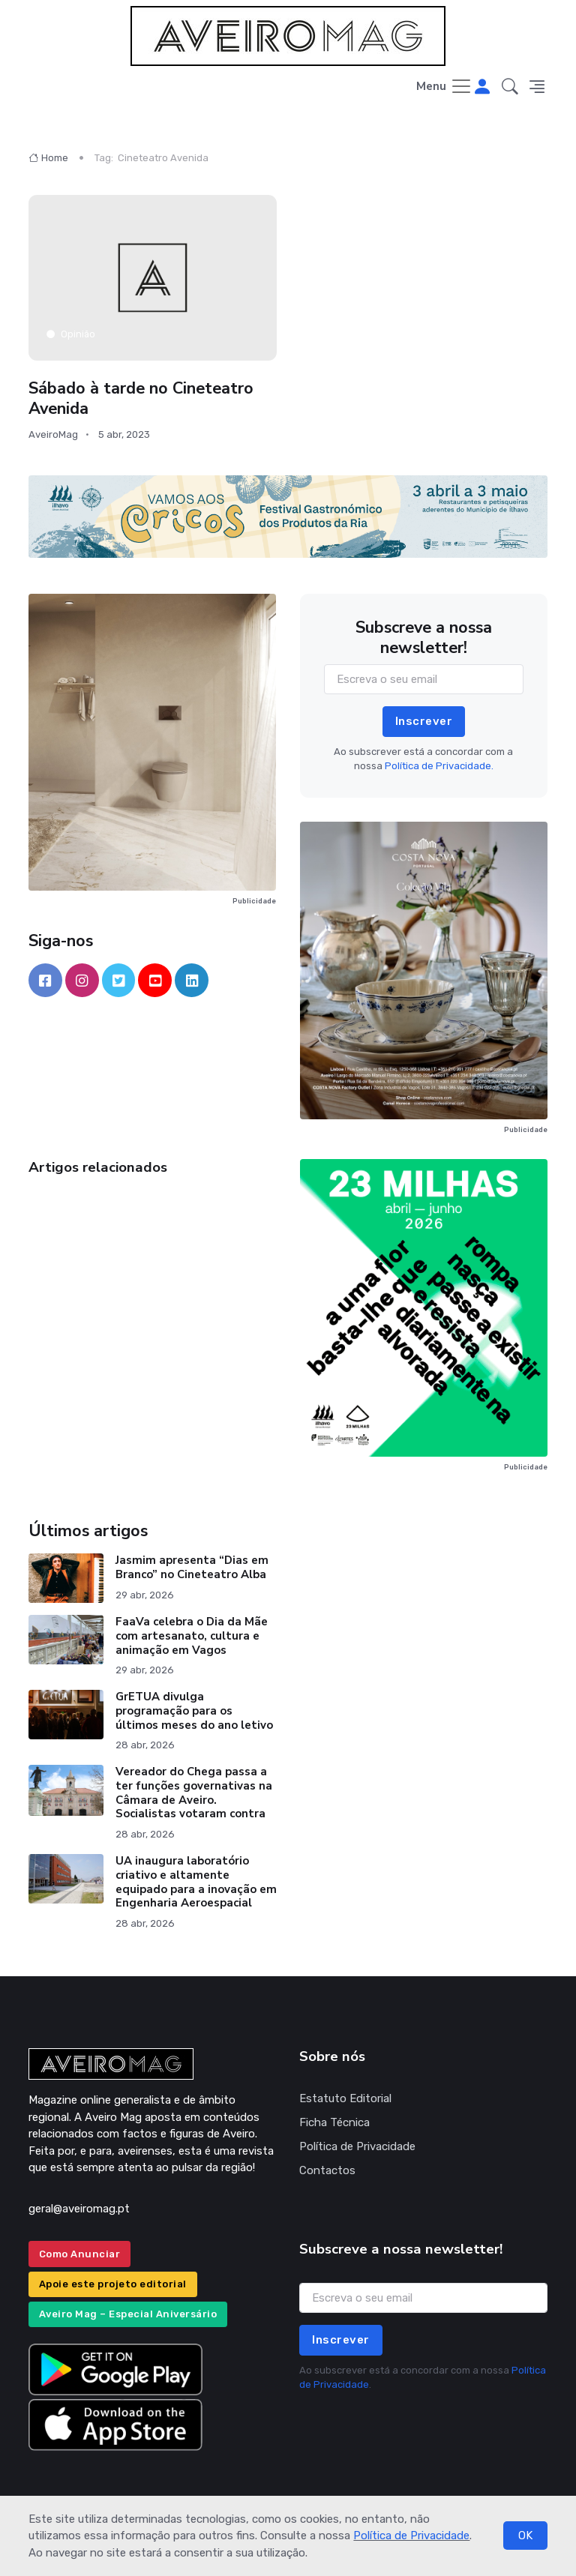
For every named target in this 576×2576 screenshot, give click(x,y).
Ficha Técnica (334, 2122)
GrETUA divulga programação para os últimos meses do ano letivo (194, 1711)
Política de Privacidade (411, 2535)
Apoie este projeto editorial (113, 2284)
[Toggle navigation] (444, 87)
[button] (510, 87)
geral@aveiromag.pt (79, 2208)
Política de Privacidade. (439, 765)
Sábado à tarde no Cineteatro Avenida (141, 398)
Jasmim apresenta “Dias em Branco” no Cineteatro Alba (192, 1567)
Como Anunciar (80, 2254)
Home (48, 157)
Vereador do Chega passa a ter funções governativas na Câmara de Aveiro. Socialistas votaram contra (194, 1792)
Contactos (327, 2170)
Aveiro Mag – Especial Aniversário (128, 2314)
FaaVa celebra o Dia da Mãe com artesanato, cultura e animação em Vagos (192, 1636)
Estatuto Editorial (345, 2098)
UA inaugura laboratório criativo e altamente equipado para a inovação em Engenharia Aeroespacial (196, 1881)
